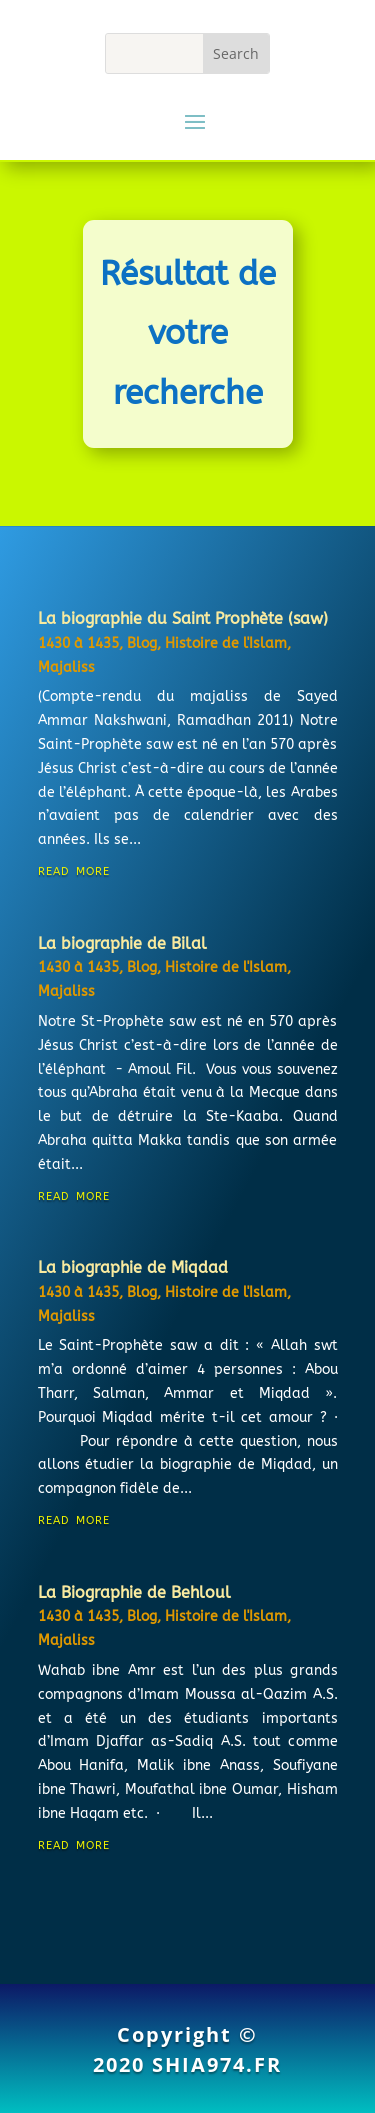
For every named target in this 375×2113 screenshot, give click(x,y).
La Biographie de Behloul (134, 1592)
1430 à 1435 (78, 643)
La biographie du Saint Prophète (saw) (183, 618)
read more (74, 869)
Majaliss (66, 667)
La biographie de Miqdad (133, 1267)
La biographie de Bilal (122, 943)
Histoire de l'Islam (226, 643)
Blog (142, 643)
